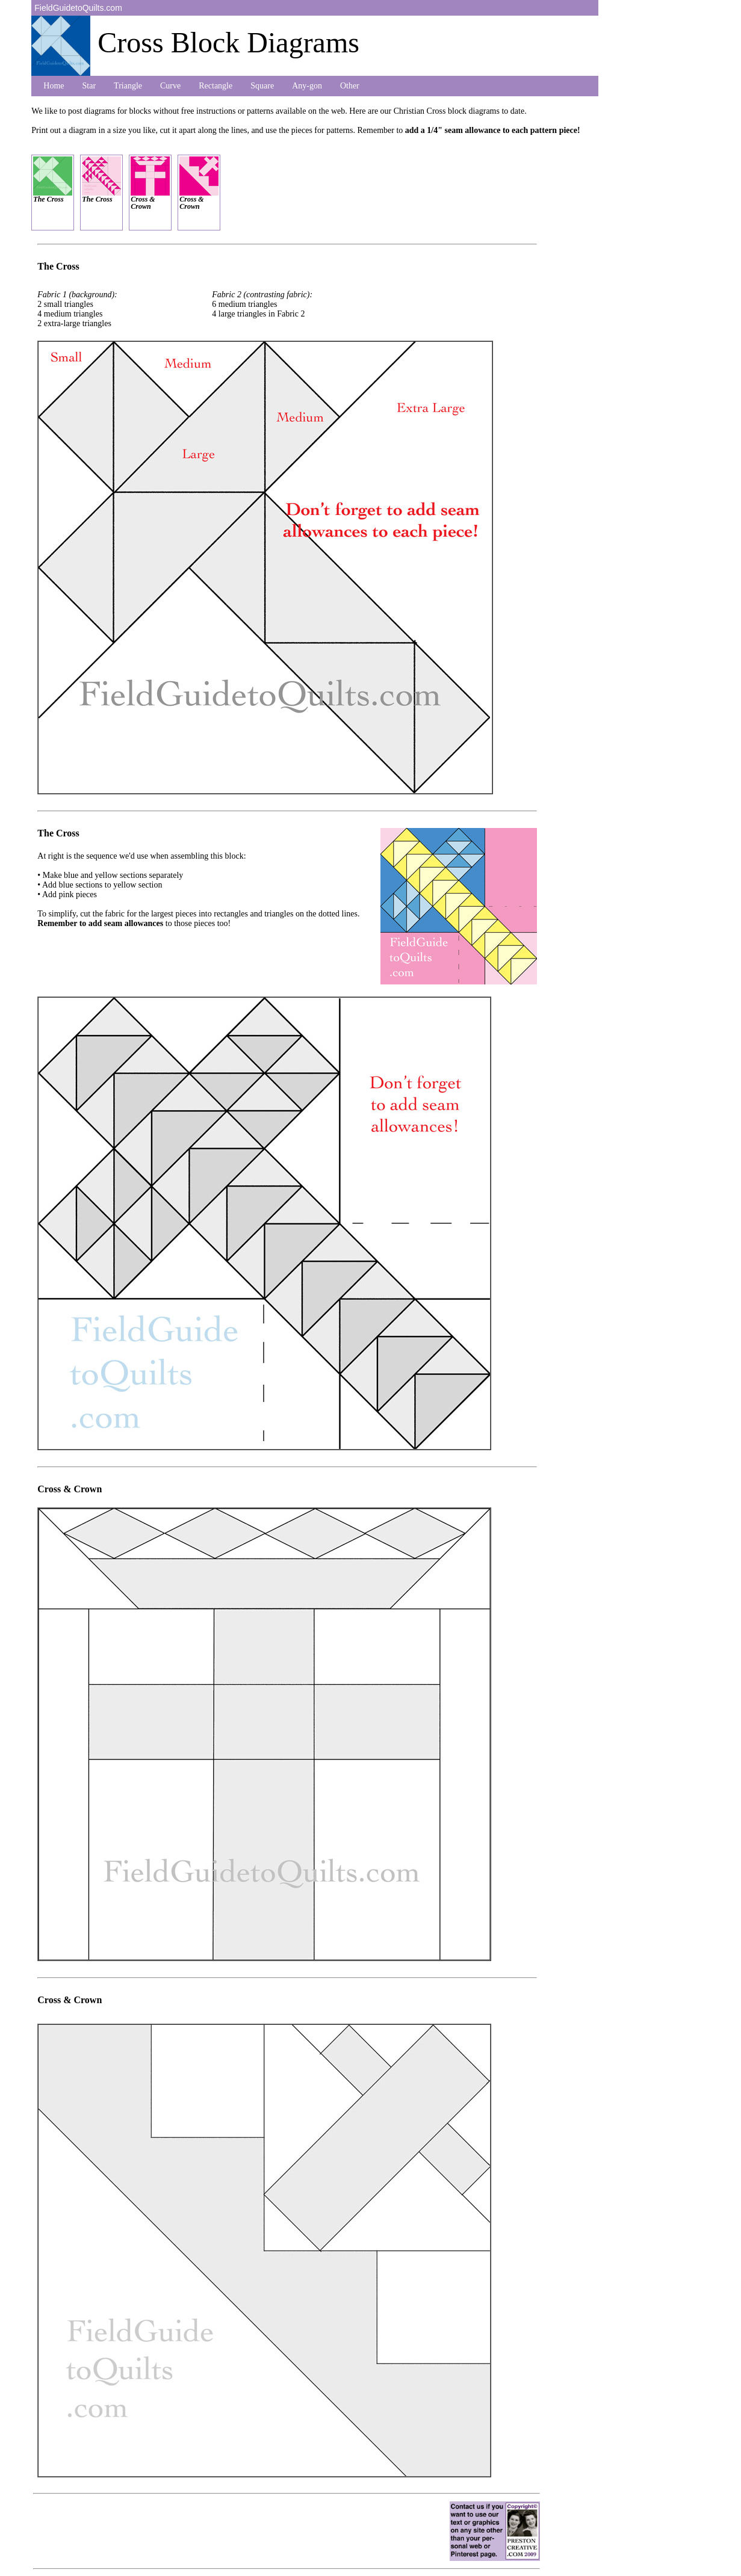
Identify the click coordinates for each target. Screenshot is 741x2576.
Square (262, 85)
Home (53, 85)
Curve (170, 85)
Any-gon (307, 85)
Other (349, 85)
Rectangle (215, 85)
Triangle (128, 85)
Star (89, 85)
